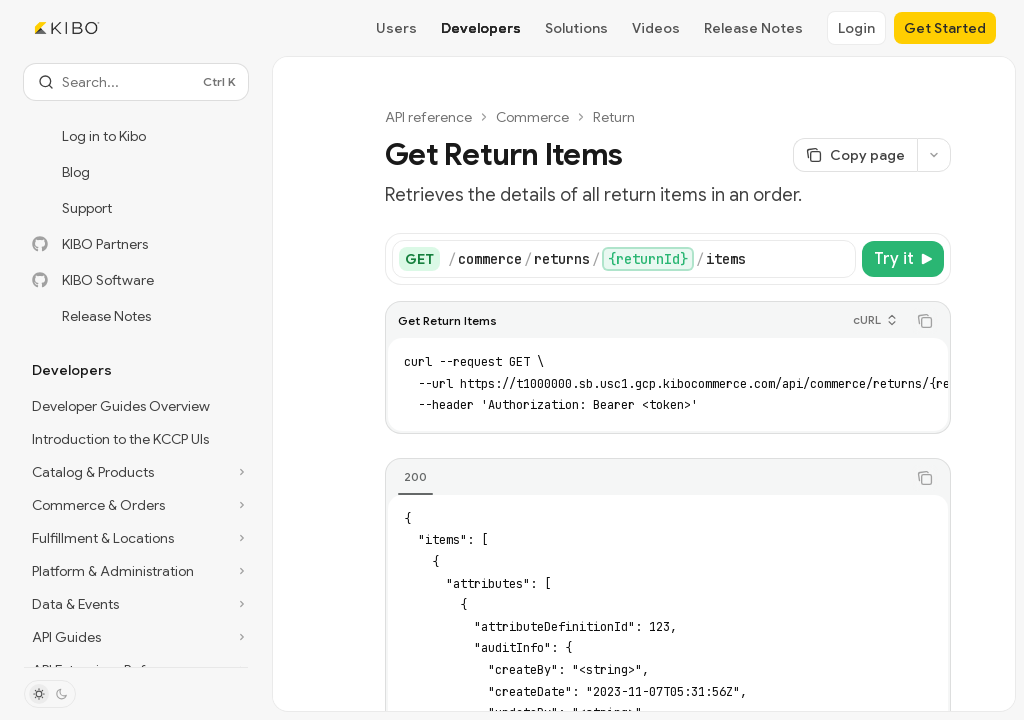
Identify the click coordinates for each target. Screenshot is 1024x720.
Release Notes (753, 28)
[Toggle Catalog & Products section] (136, 472)
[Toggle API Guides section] (136, 637)
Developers (481, 28)
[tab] (415, 477)
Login (856, 28)
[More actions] (934, 155)
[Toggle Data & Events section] (136, 604)
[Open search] (136, 82)
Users (396, 28)
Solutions (576, 28)
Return (614, 117)
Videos (656, 28)
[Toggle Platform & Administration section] (136, 571)
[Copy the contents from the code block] (925, 321)
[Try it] (903, 259)
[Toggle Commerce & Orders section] (136, 505)
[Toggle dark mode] (50, 694)
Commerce (532, 117)
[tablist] (646, 478)
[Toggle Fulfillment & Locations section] (136, 538)
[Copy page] (855, 155)
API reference (428, 117)
